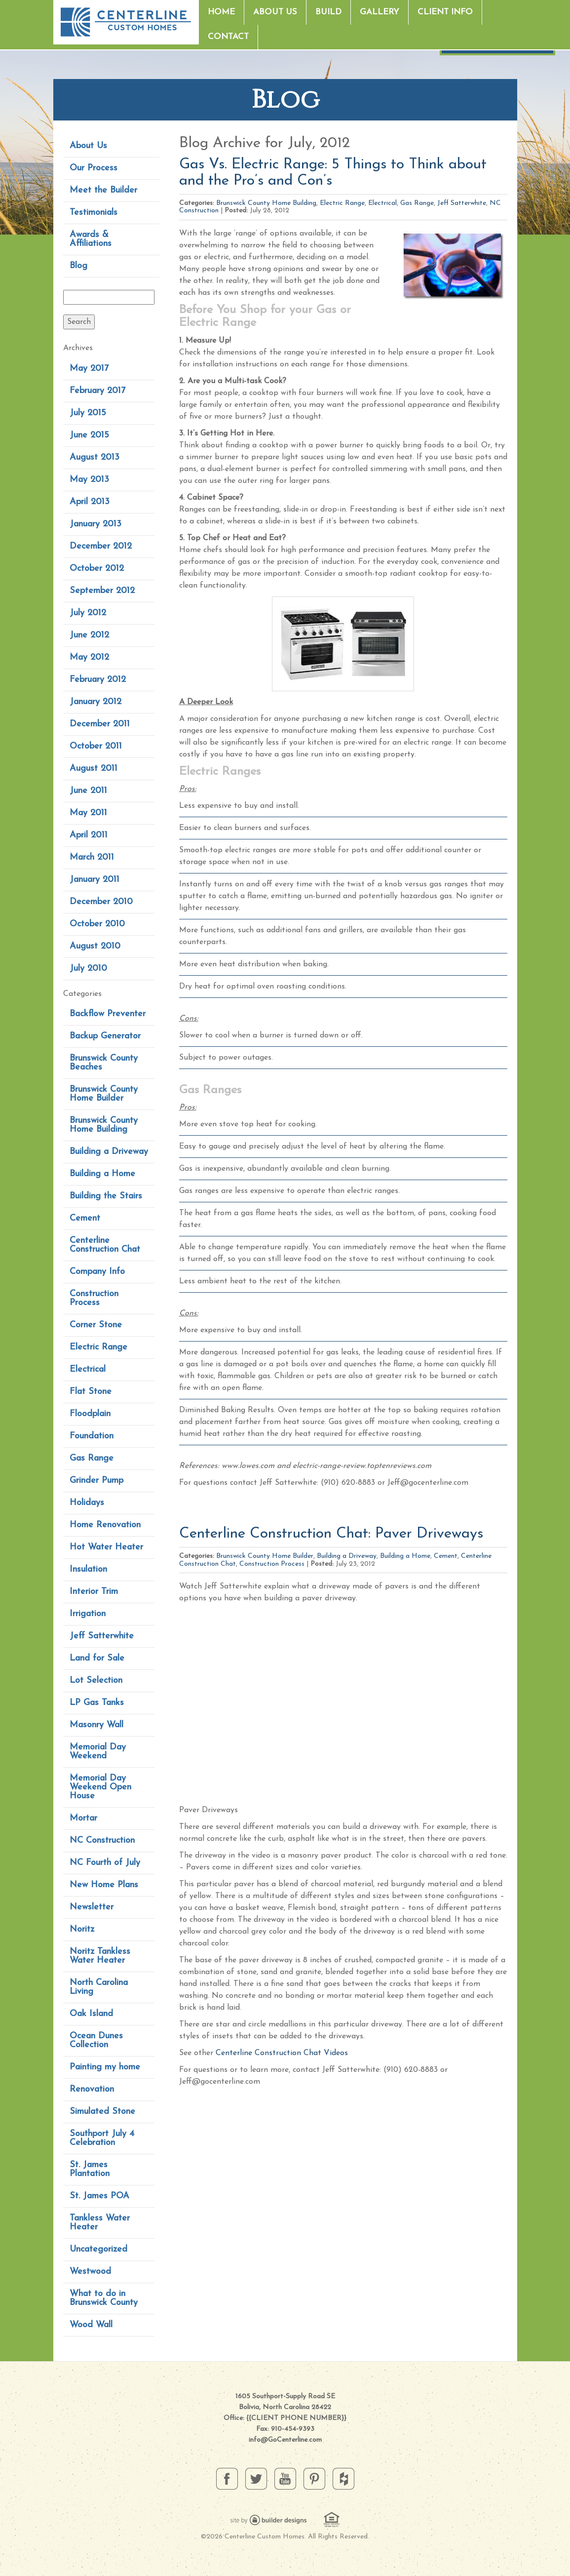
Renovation (92, 2089)
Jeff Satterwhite (102, 1636)
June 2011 (88, 790)
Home (221, 12)
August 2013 (94, 457)
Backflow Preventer (108, 1014)
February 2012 (98, 679)
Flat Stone (91, 1391)
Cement (85, 1218)
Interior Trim (94, 1591)
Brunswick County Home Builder (104, 1094)
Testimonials (93, 212)
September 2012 (102, 590)
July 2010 (88, 968)
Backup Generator (105, 1036)
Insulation (88, 1569)
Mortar (83, 1818)
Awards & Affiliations (91, 239)
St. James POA (99, 2196)
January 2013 (95, 524)
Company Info (97, 1271)
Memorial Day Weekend (98, 1752)
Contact (228, 37)
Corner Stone (96, 1325)
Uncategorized (98, 2249)
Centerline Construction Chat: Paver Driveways (331, 1534)
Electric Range (98, 1347)
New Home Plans (104, 1885)
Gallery (379, 12)
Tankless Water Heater (100, 2223)
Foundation (92, 1436)
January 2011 (94, 879)
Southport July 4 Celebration (102, 2138)
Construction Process (94, 1298)
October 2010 (97, 924)
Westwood (90, 2271)
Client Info (445, 12)
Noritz (82, 1929)
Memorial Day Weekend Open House (100, 1787)
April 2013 (90, 502)
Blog (78, 266)
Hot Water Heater (106, 1547)
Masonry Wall (96, 1725)
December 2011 (100, 724)
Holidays (87, 1502)
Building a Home (102, 1174)
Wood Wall (91, 2325)
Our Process (93, 168)
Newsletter (92, 1907)
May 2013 (89, 479)
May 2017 (89, 368)
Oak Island (91, 2014)
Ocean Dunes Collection (96, 2040)
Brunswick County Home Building (104, 1125)
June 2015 (89, 435)
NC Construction (102, 1840)
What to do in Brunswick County (104, 2298)
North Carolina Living (99, 1987)
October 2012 (97, 568)
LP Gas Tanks (97, 1702)
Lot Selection (96, 1680)
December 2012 (101, 546)
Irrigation (88, 1614)
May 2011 (88, 813)
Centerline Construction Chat (105, 1245)
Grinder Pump (96, 1480)
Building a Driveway (109, 1151)
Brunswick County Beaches (104, 1063)
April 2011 (89, 835)
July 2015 (88, 413)
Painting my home (105, 2067)
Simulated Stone (102, 2111)
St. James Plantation (90, 2169)
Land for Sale (97, 1658)
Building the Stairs (106, 1196)
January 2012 (95, 702)
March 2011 (92, 857)
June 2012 (89, 635)
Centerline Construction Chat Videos (282, 2053)
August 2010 (95, 946)
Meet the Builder (103, 190)
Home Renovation (105, 1525)
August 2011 (93, 768)
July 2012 (88, 613)
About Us (275, 12)
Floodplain (90, 1414)
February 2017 (97, 391)
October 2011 (96, 746)
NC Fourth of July (105, 1862)
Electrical (88, 1369)
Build (328, 12)
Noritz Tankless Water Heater (100, 1956)
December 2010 (101, 902)
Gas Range (92, 1458)
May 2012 (89, 657)
